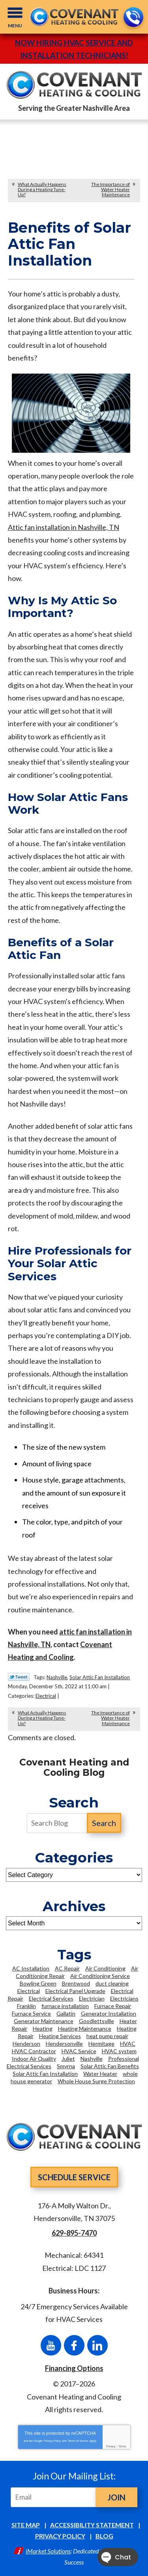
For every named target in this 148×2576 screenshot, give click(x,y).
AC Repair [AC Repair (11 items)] (67, 1968)
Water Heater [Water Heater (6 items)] (100, 2073)
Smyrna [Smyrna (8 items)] (66, 2066)
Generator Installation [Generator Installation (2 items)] (108, 2013)
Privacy (110, 2446)
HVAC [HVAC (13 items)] (127, 2043)
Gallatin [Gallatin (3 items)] (65, 2013)
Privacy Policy (52, 2440)
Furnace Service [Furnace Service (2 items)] (31, 2013)
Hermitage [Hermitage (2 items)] (101, 2043)
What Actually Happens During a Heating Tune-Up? (42, 189)
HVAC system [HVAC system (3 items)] (119, 2051)
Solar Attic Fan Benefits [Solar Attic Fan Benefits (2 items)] (110, 2066)
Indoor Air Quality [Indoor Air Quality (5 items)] (34, 2058)
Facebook (74, 2345)
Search (104, 1823)
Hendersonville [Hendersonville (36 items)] (64, 2043)
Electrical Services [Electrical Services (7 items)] (51, 1998)
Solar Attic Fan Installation (99, 1677)
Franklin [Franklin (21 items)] (26, 2006)
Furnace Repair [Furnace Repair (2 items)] (112, 2006)
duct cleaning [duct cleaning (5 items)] (112, 1983)
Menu (15, 25)
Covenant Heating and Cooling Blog (74, 1768)
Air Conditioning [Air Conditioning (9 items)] (105, 1968)
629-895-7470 (133, 18)
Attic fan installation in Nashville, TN (63, 527)
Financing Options (74, 2368)
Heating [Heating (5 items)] (42, 2028)
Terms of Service (78, 2440)
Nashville (57, 1677)
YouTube (51, 2345)
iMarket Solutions (48, 2551)
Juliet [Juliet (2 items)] (68, 2058)
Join (116, 2497)
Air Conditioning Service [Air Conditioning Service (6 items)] (100, 1975)
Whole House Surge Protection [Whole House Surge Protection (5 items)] (96, 2081)
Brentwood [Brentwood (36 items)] (76, 1983)
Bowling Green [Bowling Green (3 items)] (38, 1983)
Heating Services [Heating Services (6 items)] (60, 2036)
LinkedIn (97, 2345)
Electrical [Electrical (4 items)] (28, 1991)
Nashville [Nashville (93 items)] (92, 2058)
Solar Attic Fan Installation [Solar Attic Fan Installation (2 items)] (45, 2073)
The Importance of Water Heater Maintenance (110, 189)
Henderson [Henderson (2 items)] (26, 2043)
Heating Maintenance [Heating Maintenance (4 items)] (84, 2028)
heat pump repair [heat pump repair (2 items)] (107, 2036)
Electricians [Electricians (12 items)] (124, 1998)
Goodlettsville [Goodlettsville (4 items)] (96, 2021)
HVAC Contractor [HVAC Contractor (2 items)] (34, 2051)
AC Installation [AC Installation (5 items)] (30, 1968)
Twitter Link (19, 1677)
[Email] (55, 2497)
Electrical (46, 1696)
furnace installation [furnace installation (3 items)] (65, 2006)
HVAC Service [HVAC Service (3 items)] (79, 2051)
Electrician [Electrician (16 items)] (92, 1998)
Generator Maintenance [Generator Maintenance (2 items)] (43, 2021)
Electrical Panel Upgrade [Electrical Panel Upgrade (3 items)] (75, 1991)
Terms (122, 2446)
